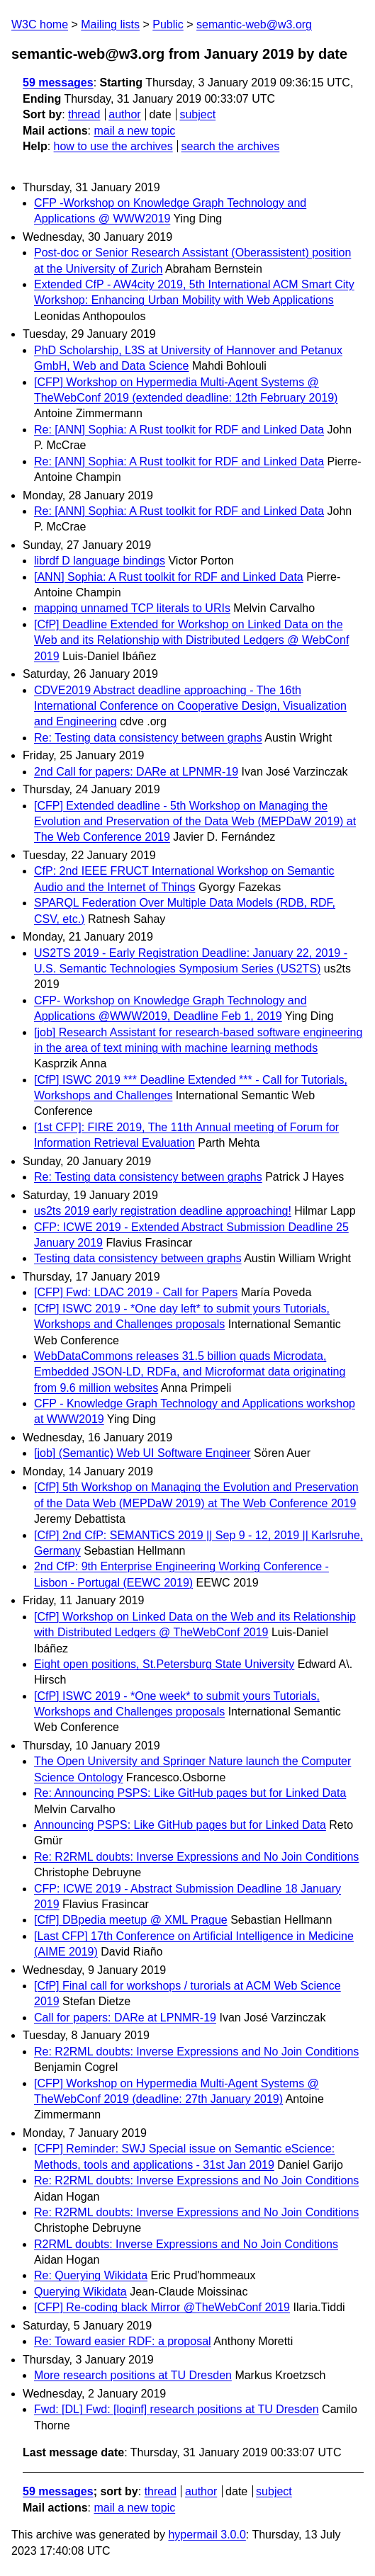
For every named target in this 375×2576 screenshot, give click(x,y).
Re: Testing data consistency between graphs (148, 738)
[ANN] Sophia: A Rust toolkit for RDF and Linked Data (168, 577)
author (124, 114)
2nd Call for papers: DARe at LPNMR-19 (136, 772)
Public (168, 24)
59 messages (58, 82)
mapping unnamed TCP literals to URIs (132, 608)
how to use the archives (113, 146)
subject (197, 114)
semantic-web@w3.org (254, 24)
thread (84, 114)
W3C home (39, 24)
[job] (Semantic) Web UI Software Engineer (142, 1453)
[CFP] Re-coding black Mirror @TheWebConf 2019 (162, 2307)
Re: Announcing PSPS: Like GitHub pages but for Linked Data (190, 1793)
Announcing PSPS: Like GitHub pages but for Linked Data (180, 1825)
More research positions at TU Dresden (133, 2375)
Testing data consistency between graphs (138, 1258)
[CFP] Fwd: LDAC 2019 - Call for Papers (135, 1292)
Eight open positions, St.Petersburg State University (164, 1664)
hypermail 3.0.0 (206, 2535)
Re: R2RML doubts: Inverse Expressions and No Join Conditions (196, 1857)
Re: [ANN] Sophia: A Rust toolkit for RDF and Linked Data (179, 430)
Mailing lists (110, 24)
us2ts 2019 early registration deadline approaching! (162, 1211)
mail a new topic (134, 131)
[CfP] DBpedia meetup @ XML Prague (131, 1920)
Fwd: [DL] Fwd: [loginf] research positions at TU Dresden (176, 2409)
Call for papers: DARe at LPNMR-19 (125, 2018)
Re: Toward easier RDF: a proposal (122, 2341)
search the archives (230, 146)
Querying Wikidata (80, 2292)
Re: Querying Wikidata (90, 2275)
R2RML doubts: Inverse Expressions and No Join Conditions (186, 2244)
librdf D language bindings (99, 561)
